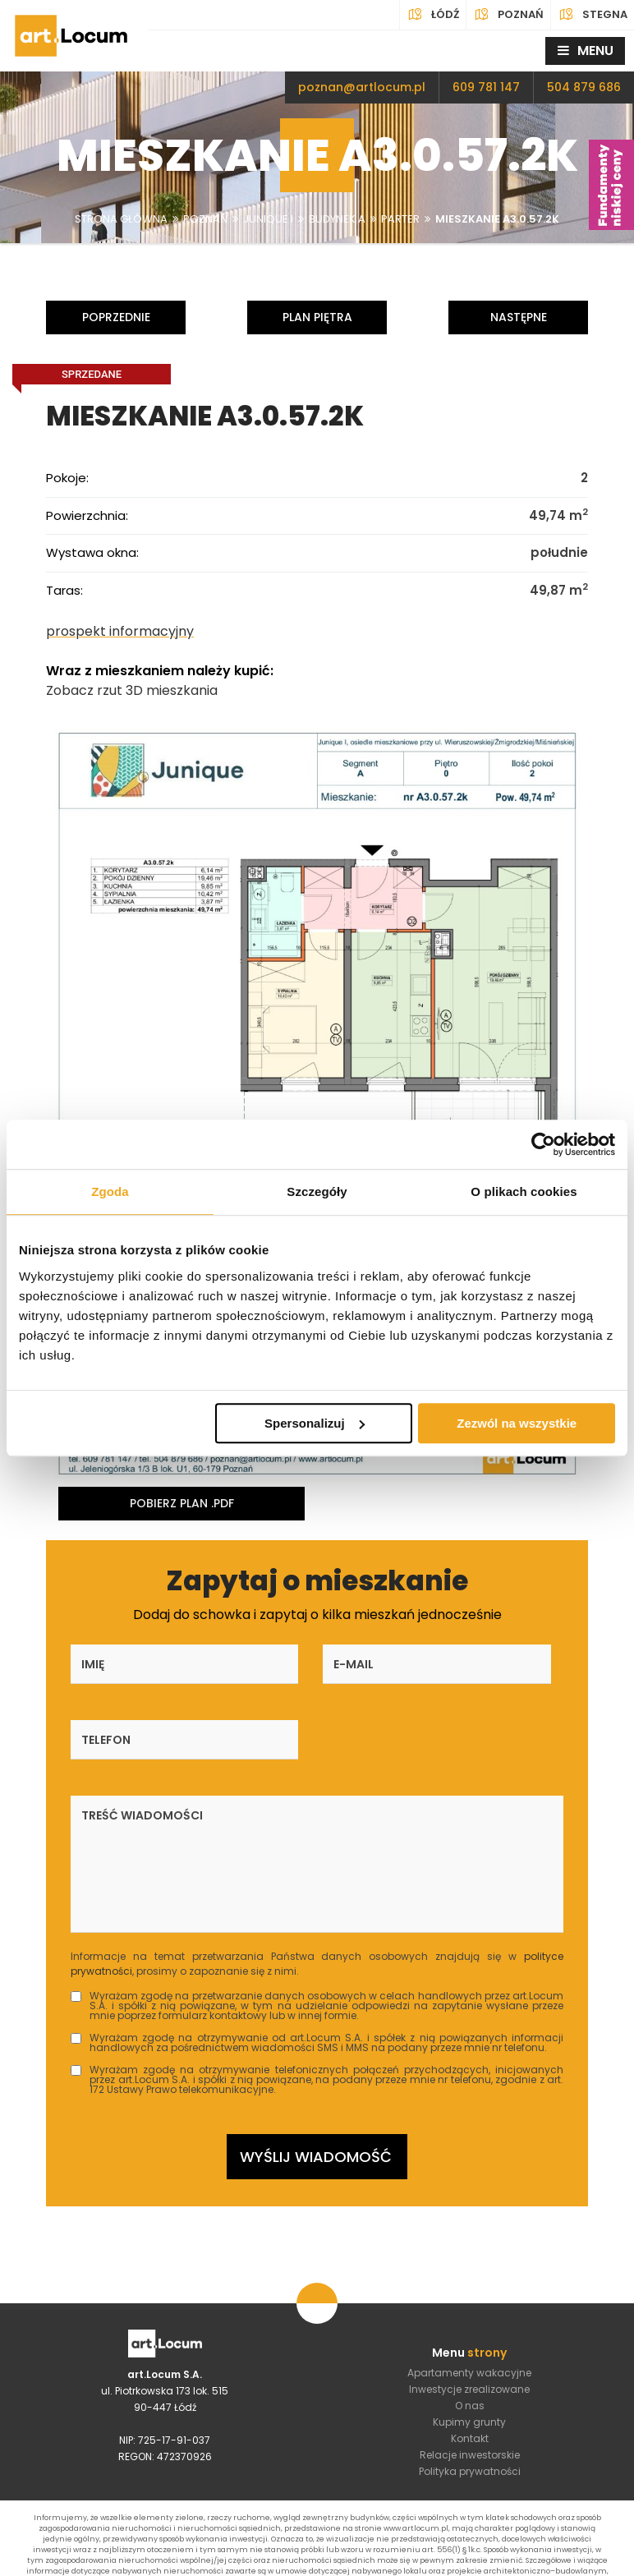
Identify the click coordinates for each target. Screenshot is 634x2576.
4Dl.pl (465, 2560)
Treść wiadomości (142, 1737)
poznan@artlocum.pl (361, 87)
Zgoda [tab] (110, 1191)
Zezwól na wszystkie (517, 1423)
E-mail (274, 1662)
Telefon (451, 1662)
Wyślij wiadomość (316, 2084)
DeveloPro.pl (579, 2560)
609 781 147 (486, 87)
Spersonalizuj (314, 1423)
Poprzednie (116, 317)
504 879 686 (584, 87)
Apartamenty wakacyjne (469, 2305)
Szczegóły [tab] (317, 1191)
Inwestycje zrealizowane (469, 2321)
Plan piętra (317, 317)
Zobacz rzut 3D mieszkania (132, 688)
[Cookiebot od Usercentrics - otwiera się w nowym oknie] (543, 1144)
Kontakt (470, 2370)
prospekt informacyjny (120, 629)
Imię (92, 1662)
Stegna (592, 15)
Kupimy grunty (469, 2354)
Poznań (508, 15)
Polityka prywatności (470, 2403)
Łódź (433, 15)
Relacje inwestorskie (470, 2387)
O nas (470, 2337)
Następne (518, 317)
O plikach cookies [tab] (524, 1191)
